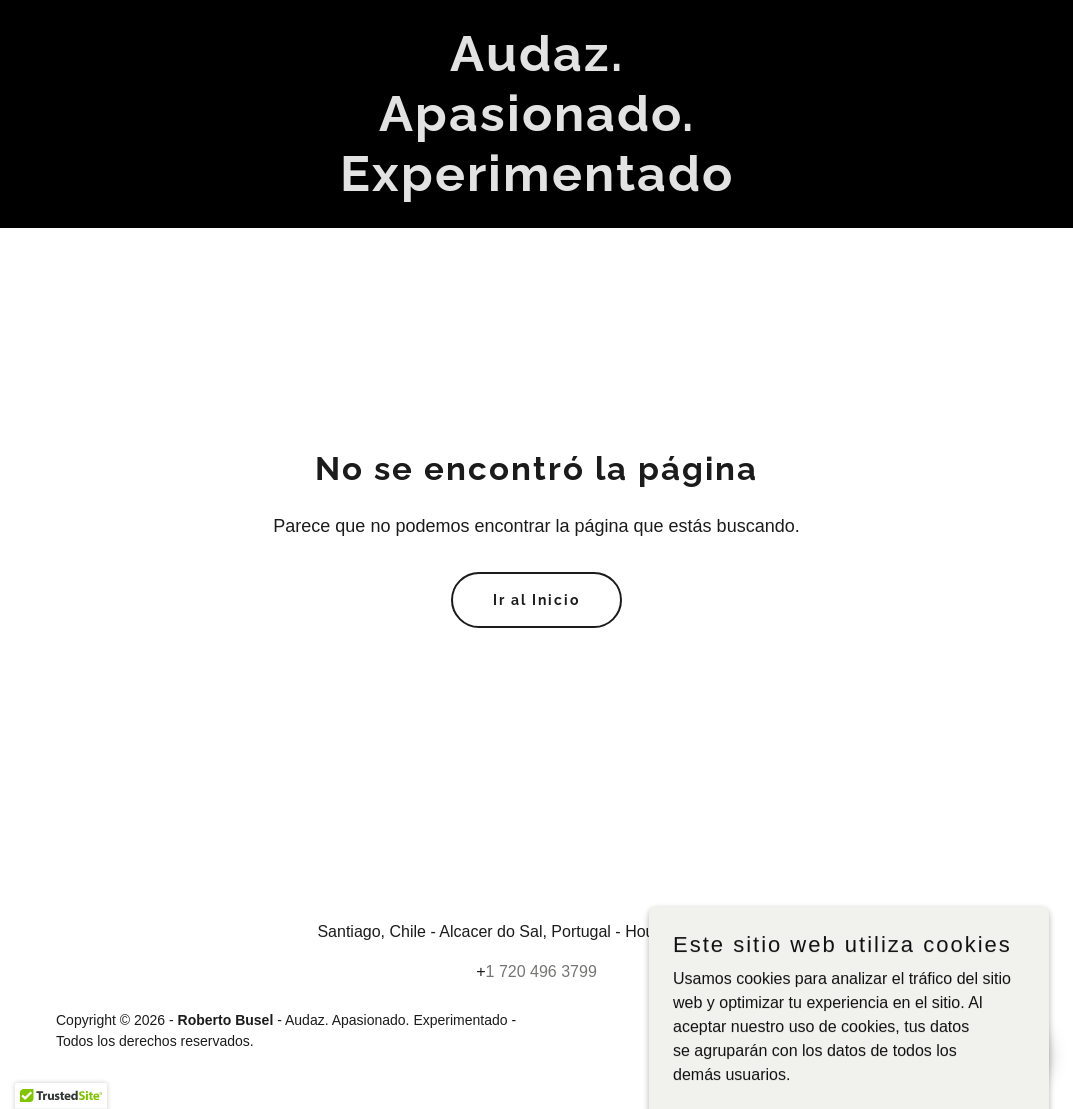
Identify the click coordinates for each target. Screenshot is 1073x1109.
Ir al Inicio (536, 600)
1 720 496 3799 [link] (541, 971)
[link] (537, 185)
